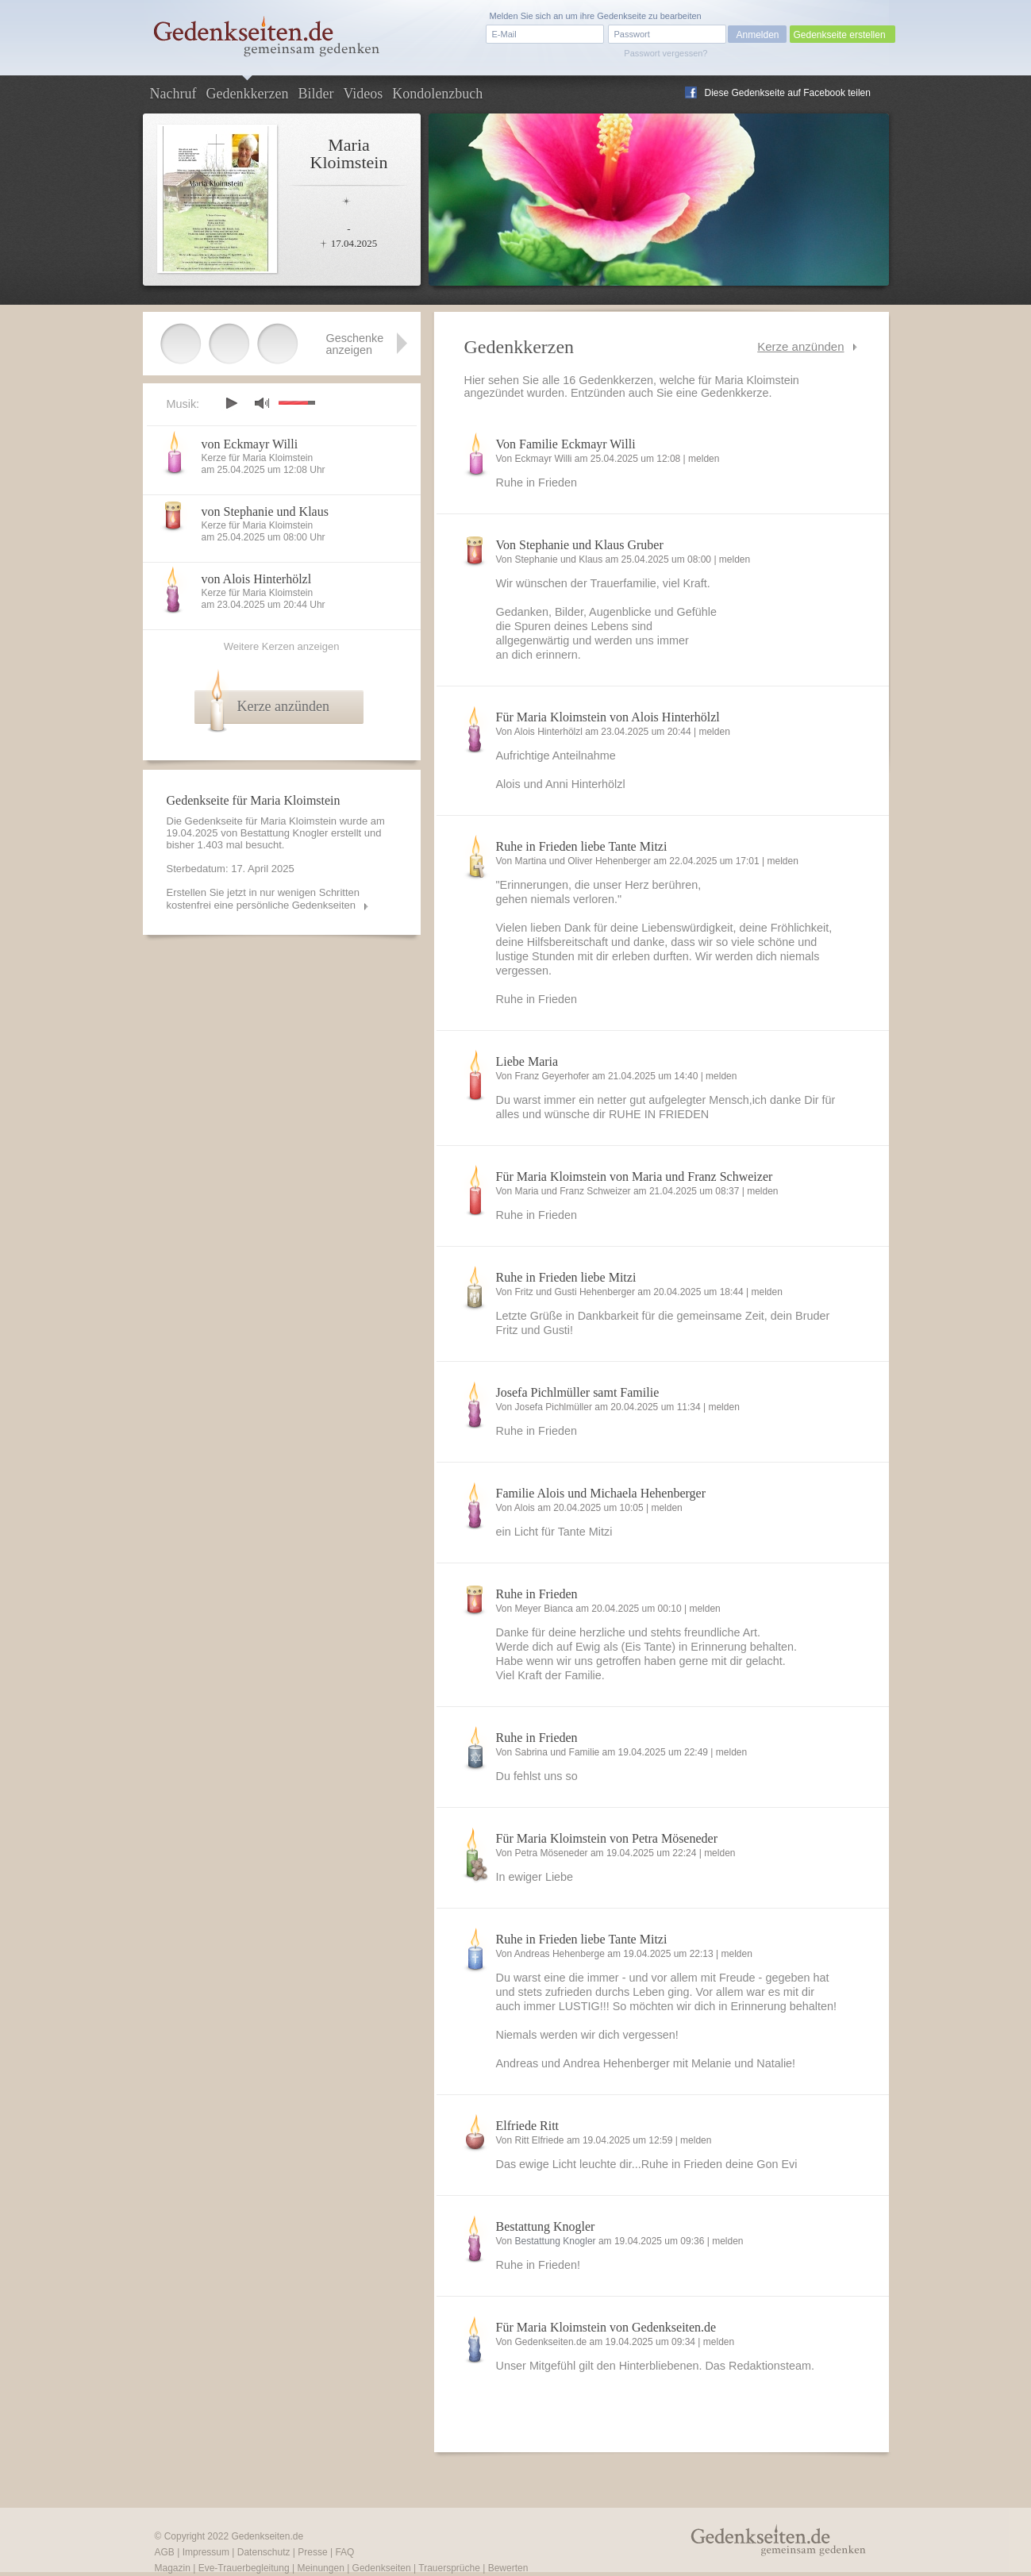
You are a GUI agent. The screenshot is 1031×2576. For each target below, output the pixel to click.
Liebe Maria (527, 1061)
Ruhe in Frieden (537, 1594)
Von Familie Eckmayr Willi (566, 444)
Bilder (315, 94)
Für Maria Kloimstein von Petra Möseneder (607, 1838)
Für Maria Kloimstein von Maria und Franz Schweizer (634, 1176)
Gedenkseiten (381, 2568)
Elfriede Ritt (528, 2125)
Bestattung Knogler (545, 2226)
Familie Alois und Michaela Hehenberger (601, 1493)
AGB (165, 2552)
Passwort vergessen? (665, 53)
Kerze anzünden (800, 346)
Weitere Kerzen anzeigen (282, 646)
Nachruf (173, 94)
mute (262, 403)
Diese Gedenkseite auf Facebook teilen (788, 92)
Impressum (206, 2552)
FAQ (344, 2552)
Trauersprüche (449, 2568)
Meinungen (320, 2568)
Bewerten (508, 2568)
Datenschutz (263, 2552)
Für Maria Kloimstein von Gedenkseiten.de (606, 2327)
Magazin (172, 2568)
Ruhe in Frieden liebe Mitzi (566, 1277)
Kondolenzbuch (437, 94)
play (231, 403)
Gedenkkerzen (247, 94)
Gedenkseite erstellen (840, 34)
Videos (363, 94)
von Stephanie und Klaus (265, 511)
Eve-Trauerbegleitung (244, 2568)
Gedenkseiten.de (267, 2536)
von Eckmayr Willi (250, 444)
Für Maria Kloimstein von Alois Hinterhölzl (608, 717)
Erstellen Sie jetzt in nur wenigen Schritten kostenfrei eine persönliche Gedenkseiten (263, 898)
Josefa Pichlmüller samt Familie (578, 1392)
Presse (312, 2552)
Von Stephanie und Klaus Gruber (580, 545)
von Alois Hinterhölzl (257, 579)
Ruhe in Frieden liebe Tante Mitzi (581, 846)
